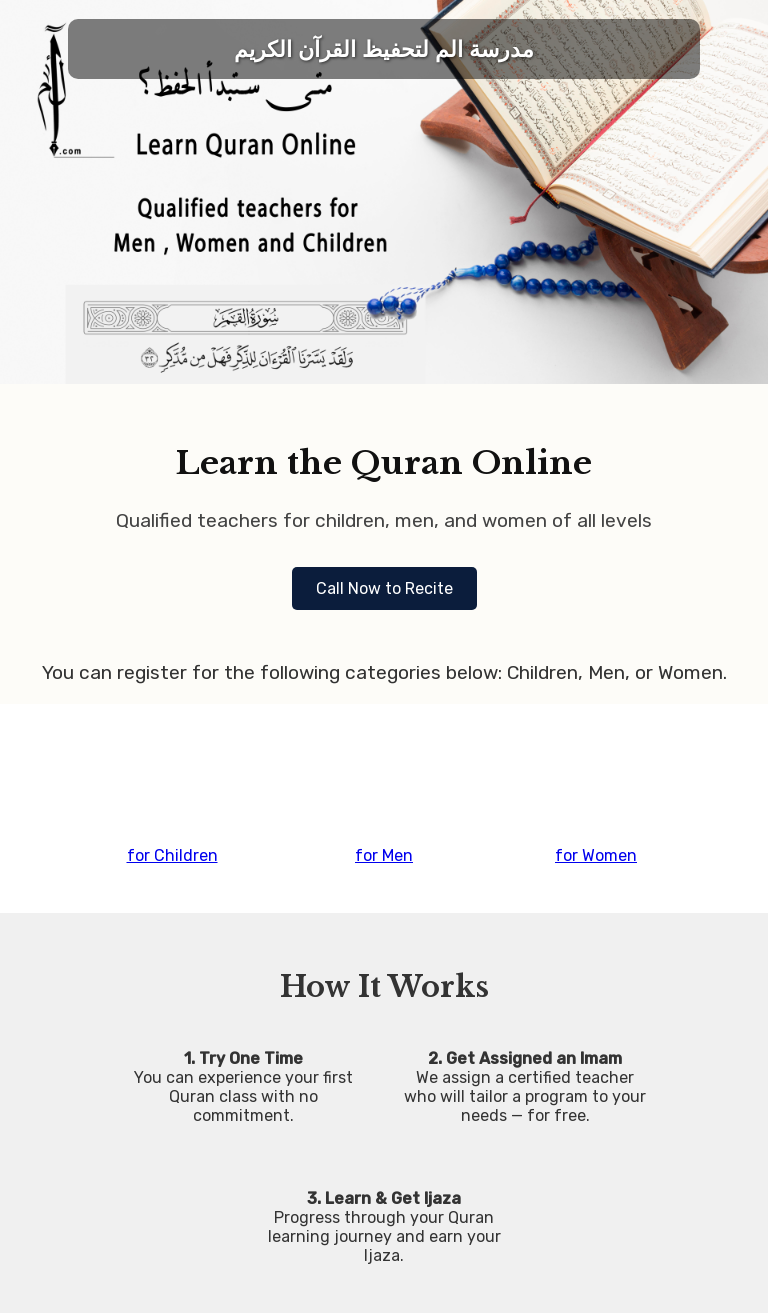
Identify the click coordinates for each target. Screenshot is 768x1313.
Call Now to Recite (384, 588)
